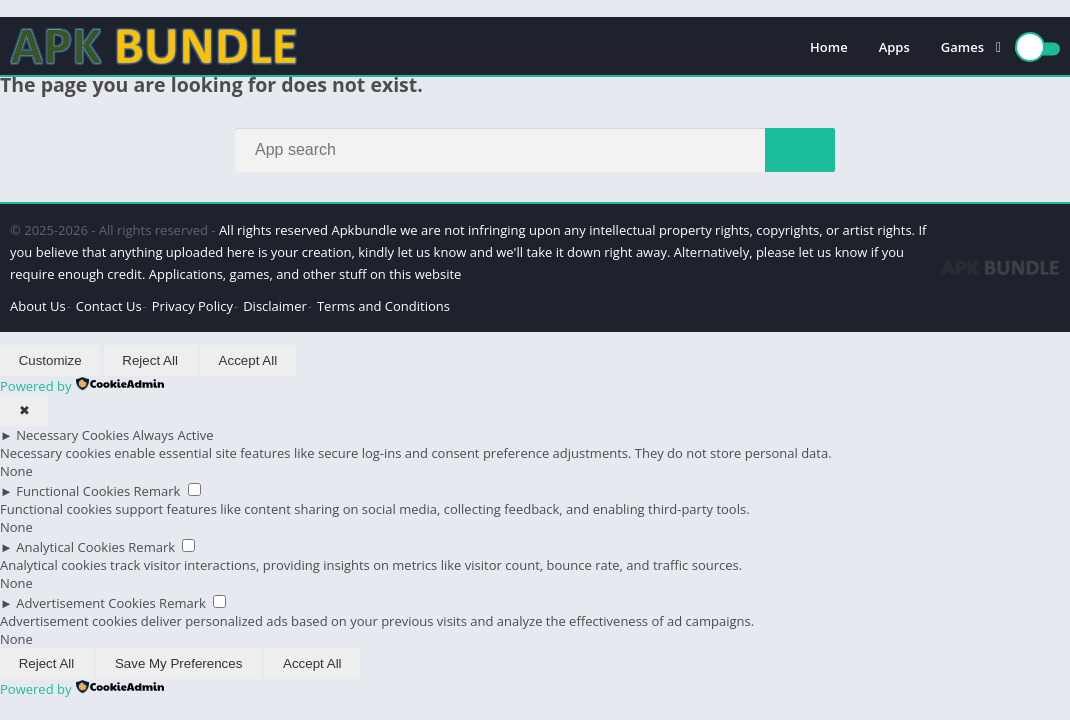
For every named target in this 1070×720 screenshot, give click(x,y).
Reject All (150, 360)
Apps (894, 47)
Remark (157, 491)
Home (829, 47)
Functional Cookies (73, 491)
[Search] (535, 150)
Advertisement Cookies (85, 603)
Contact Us (109, 306)
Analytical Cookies (70, 547)
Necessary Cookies (72, 435)
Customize (50, 360)
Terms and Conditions (383, 306)
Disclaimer (275, 306)
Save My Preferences (178, 663)
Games (962, 47)
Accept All (248, 360)
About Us (38, 306)
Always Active (173, 435)
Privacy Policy (192, 306)
